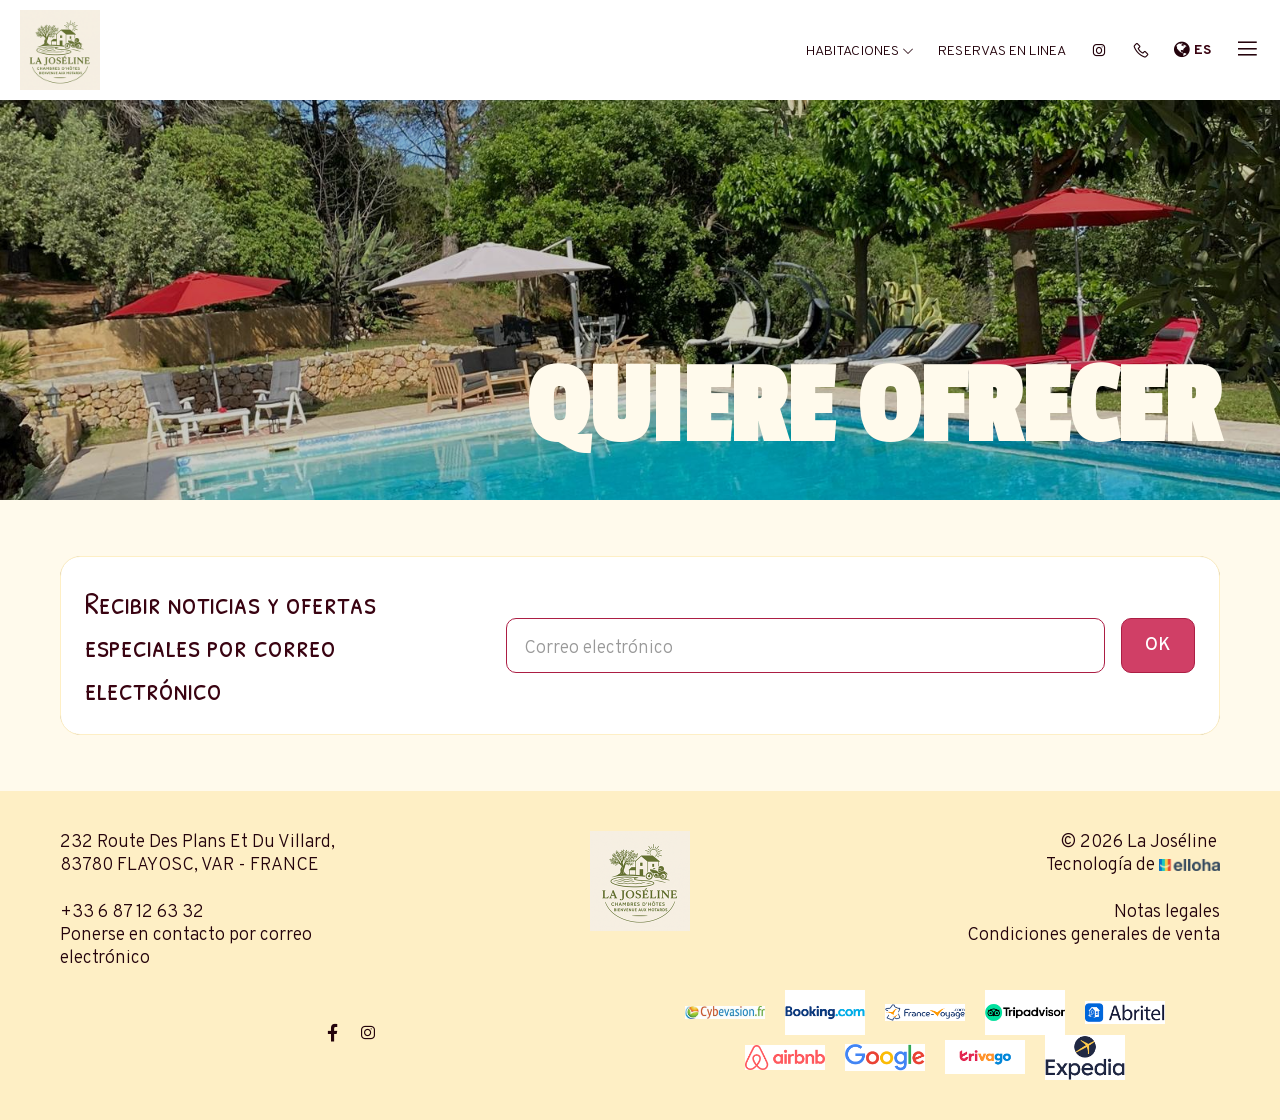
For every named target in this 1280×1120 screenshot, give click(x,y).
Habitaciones (860, 51)
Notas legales (1167, 912)
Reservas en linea (1002, 51)
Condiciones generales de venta (1093, 935)
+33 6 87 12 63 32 (132, 912)
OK (1158, 645)
